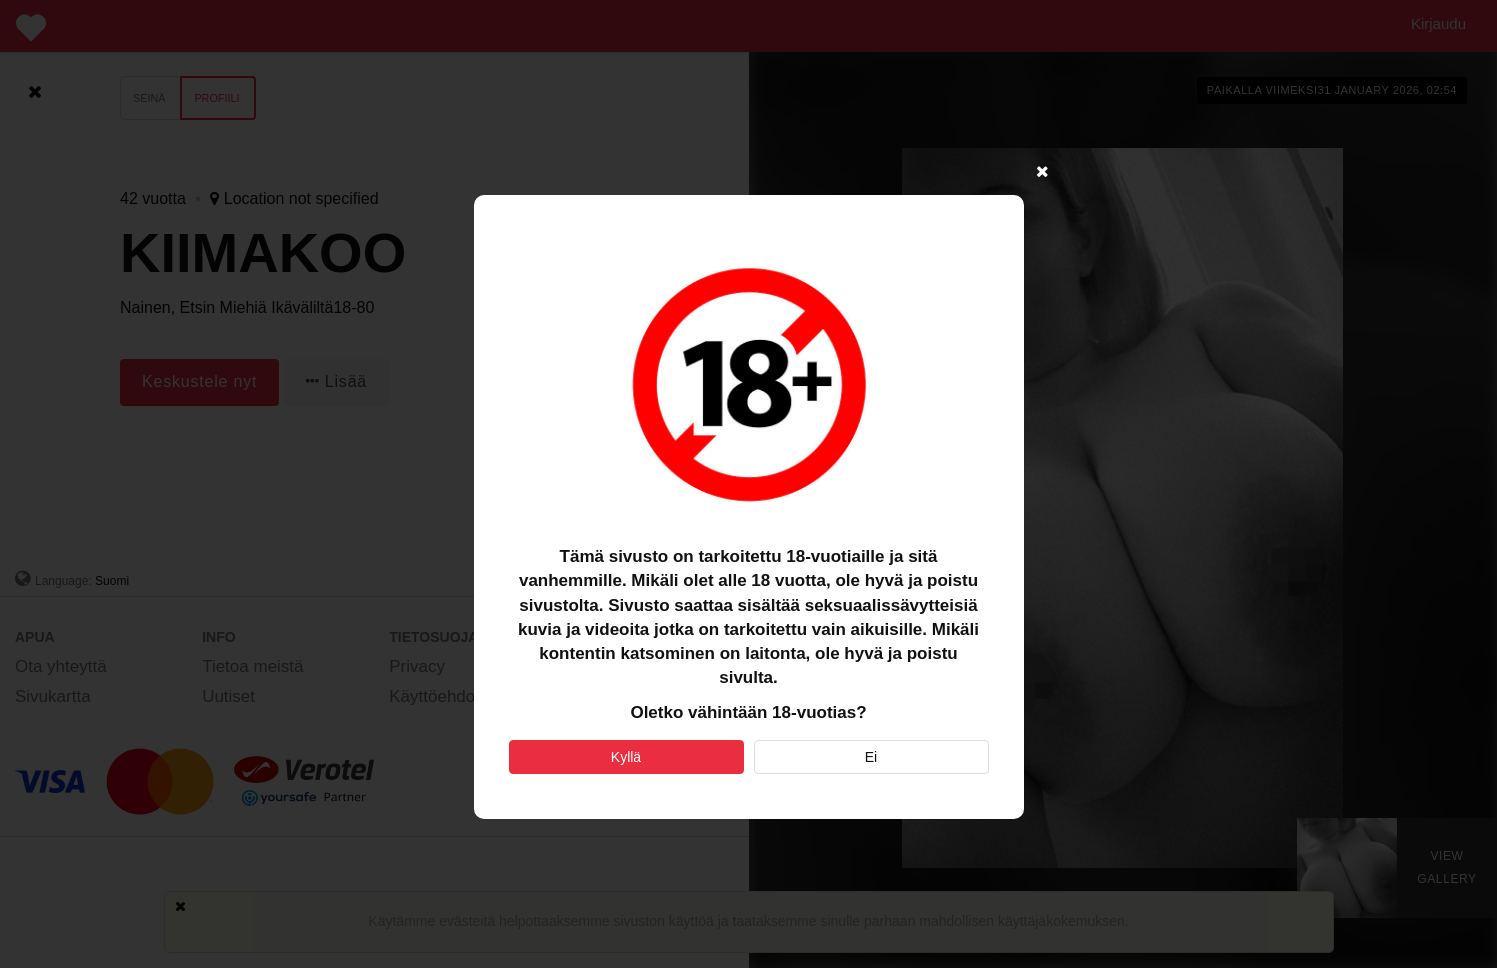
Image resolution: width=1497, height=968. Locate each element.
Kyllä (626, 757)
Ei (871, 757)
